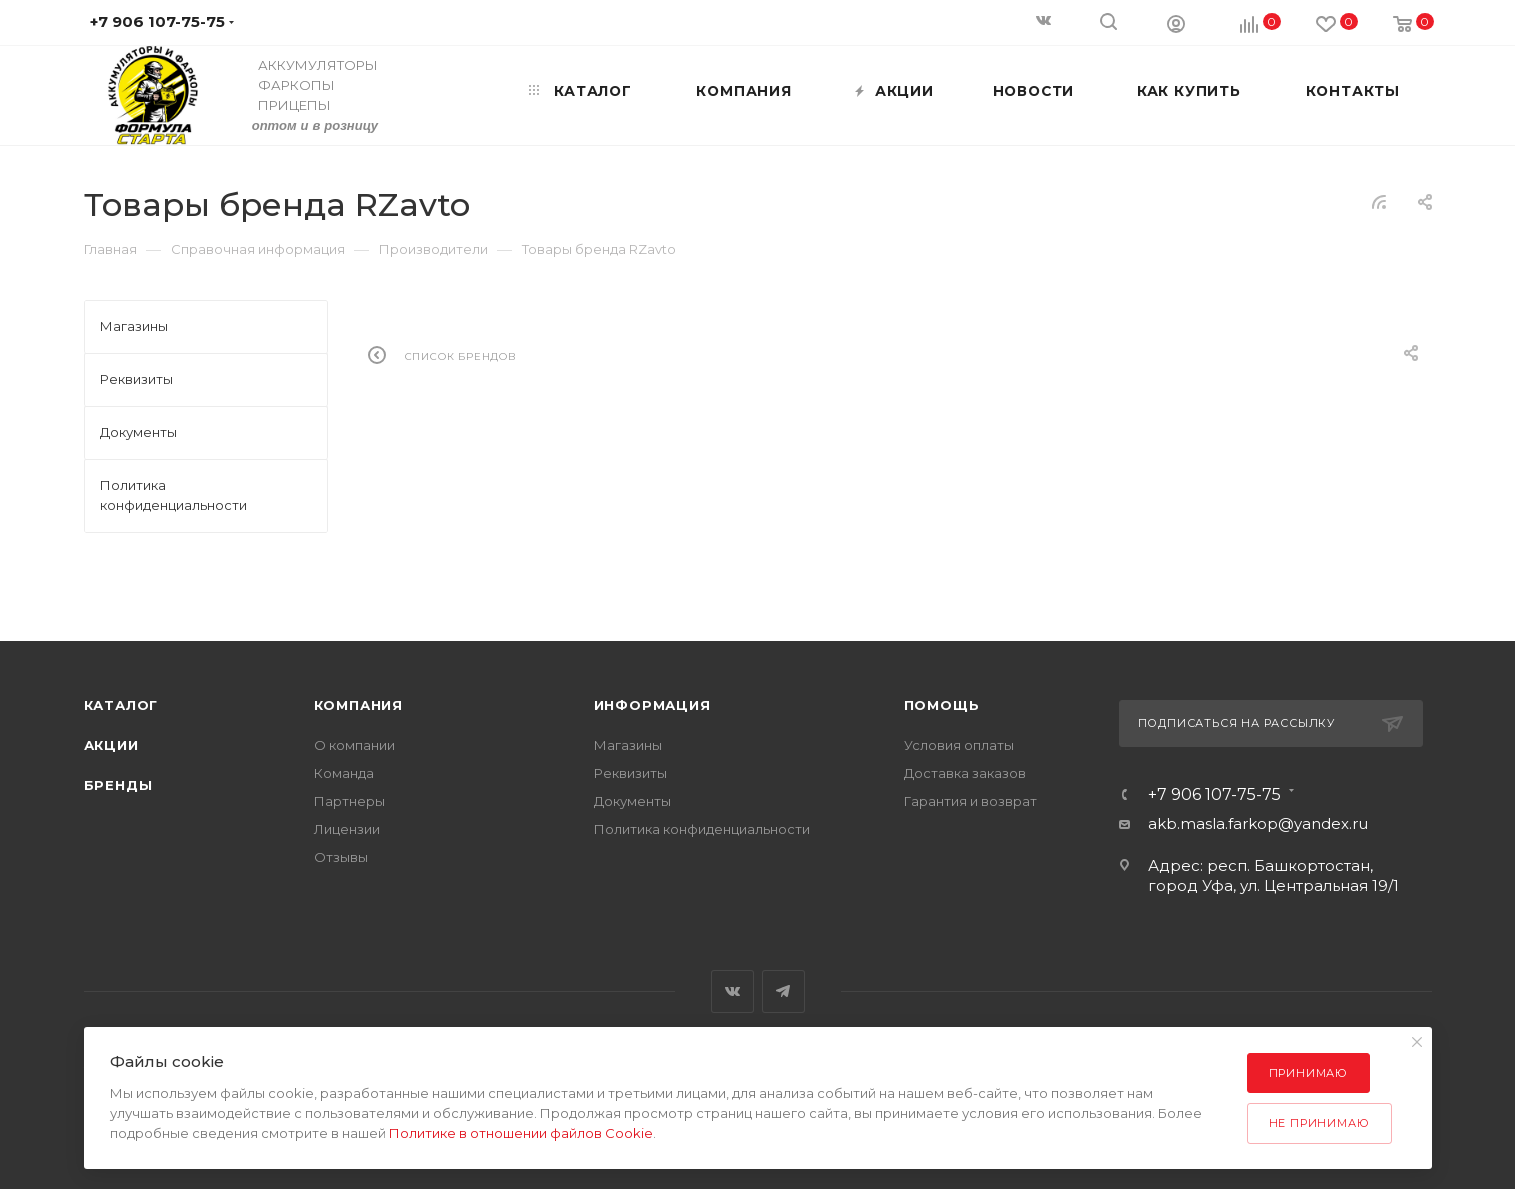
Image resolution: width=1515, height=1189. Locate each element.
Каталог (121, 705)
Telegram (783, 991)
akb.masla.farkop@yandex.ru (1258, 823)
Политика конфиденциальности (702, 829)
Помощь (942, 705)
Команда (344, 773)
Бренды (118, 785)
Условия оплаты (959, 745)
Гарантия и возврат (970, 801)
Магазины (628, 745)
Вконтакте (732, 991)
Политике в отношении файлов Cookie (521, 1133)
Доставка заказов (965, 773)
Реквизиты (630, 773)
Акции (111, 745)
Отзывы (341, 857)
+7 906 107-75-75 (1214, 795)
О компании (354, 745)
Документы (632, 801)
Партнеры (349, 801)
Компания (358, 705)
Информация (652, 705)
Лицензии (347, 829)
